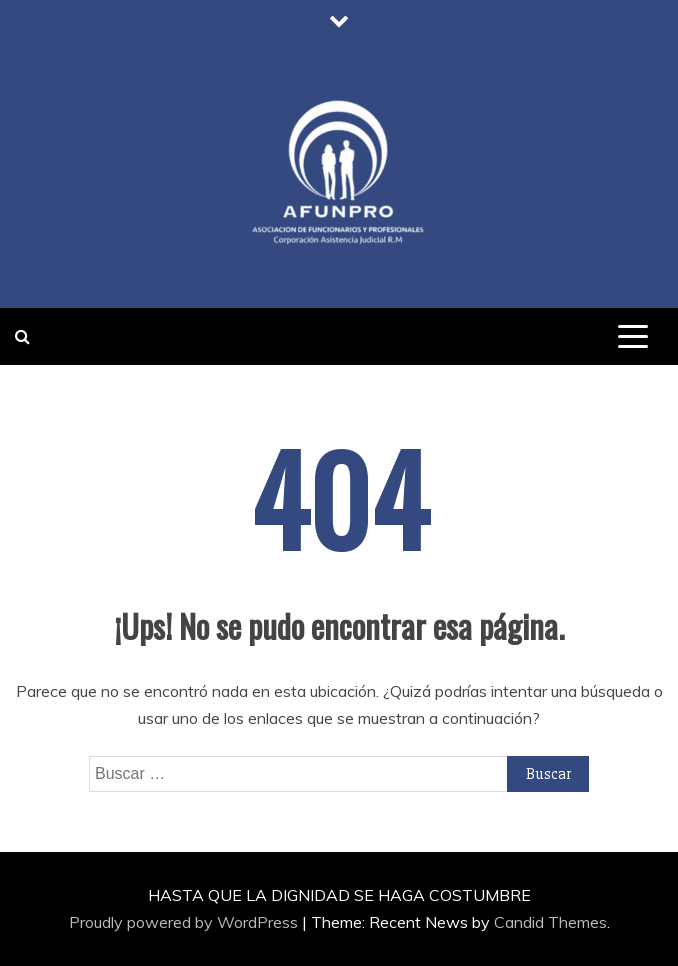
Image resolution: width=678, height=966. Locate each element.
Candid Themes (550, 922)
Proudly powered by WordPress (185, 922)
